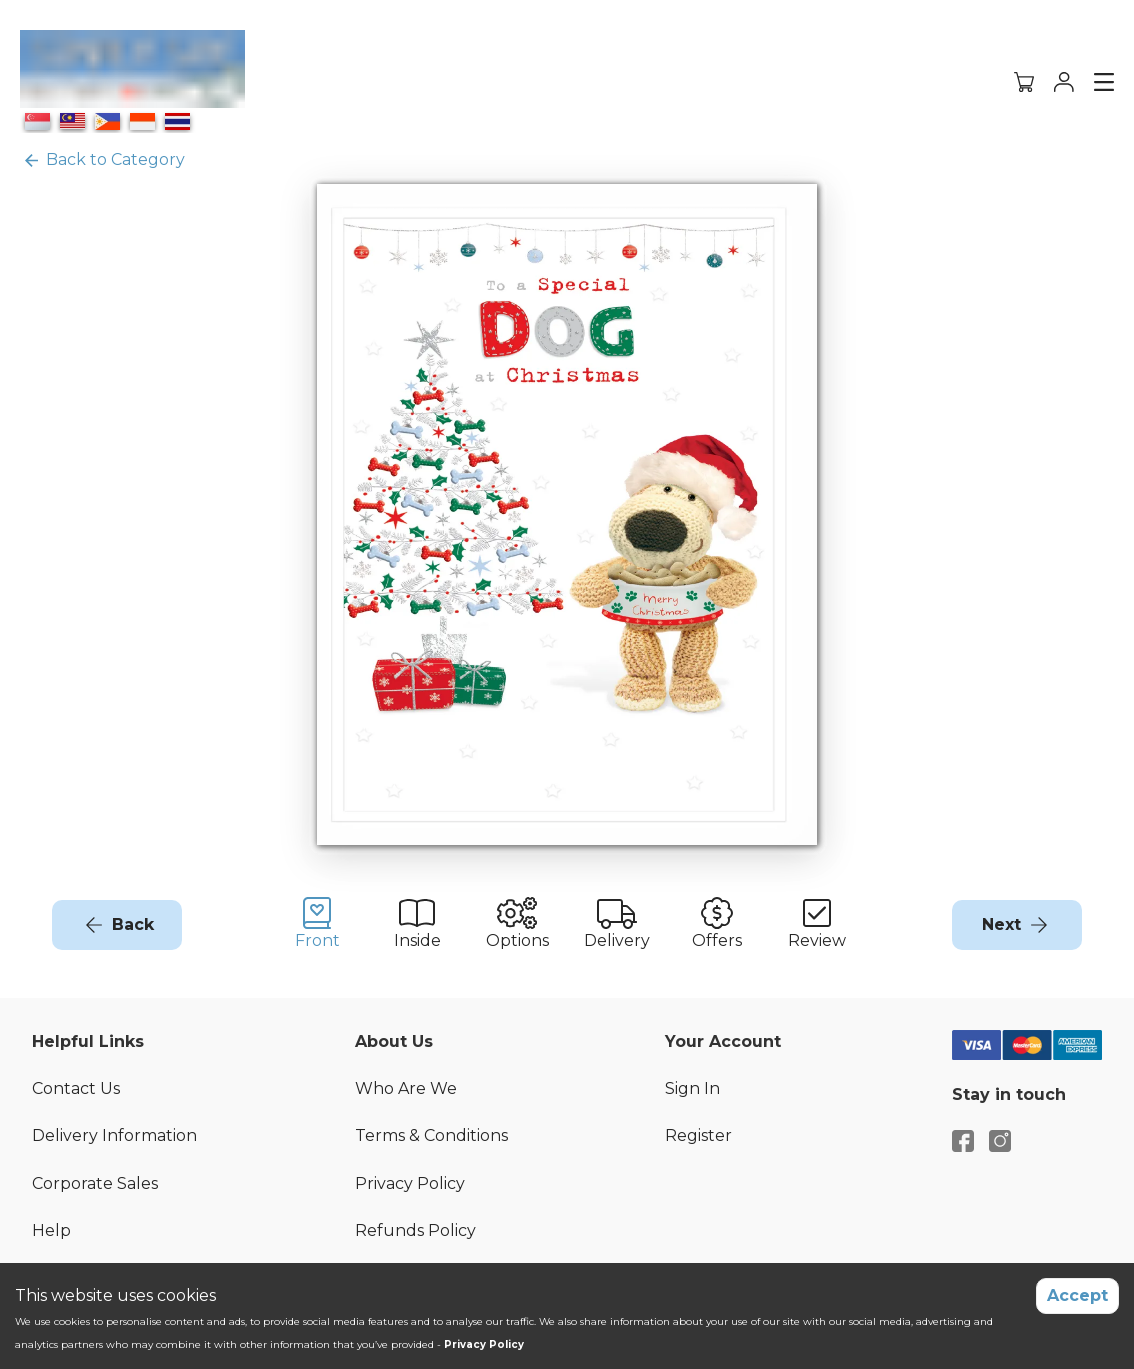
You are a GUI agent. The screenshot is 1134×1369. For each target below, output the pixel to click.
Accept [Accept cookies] (1077, 1295)
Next (1001, 924)
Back (133, 924)
